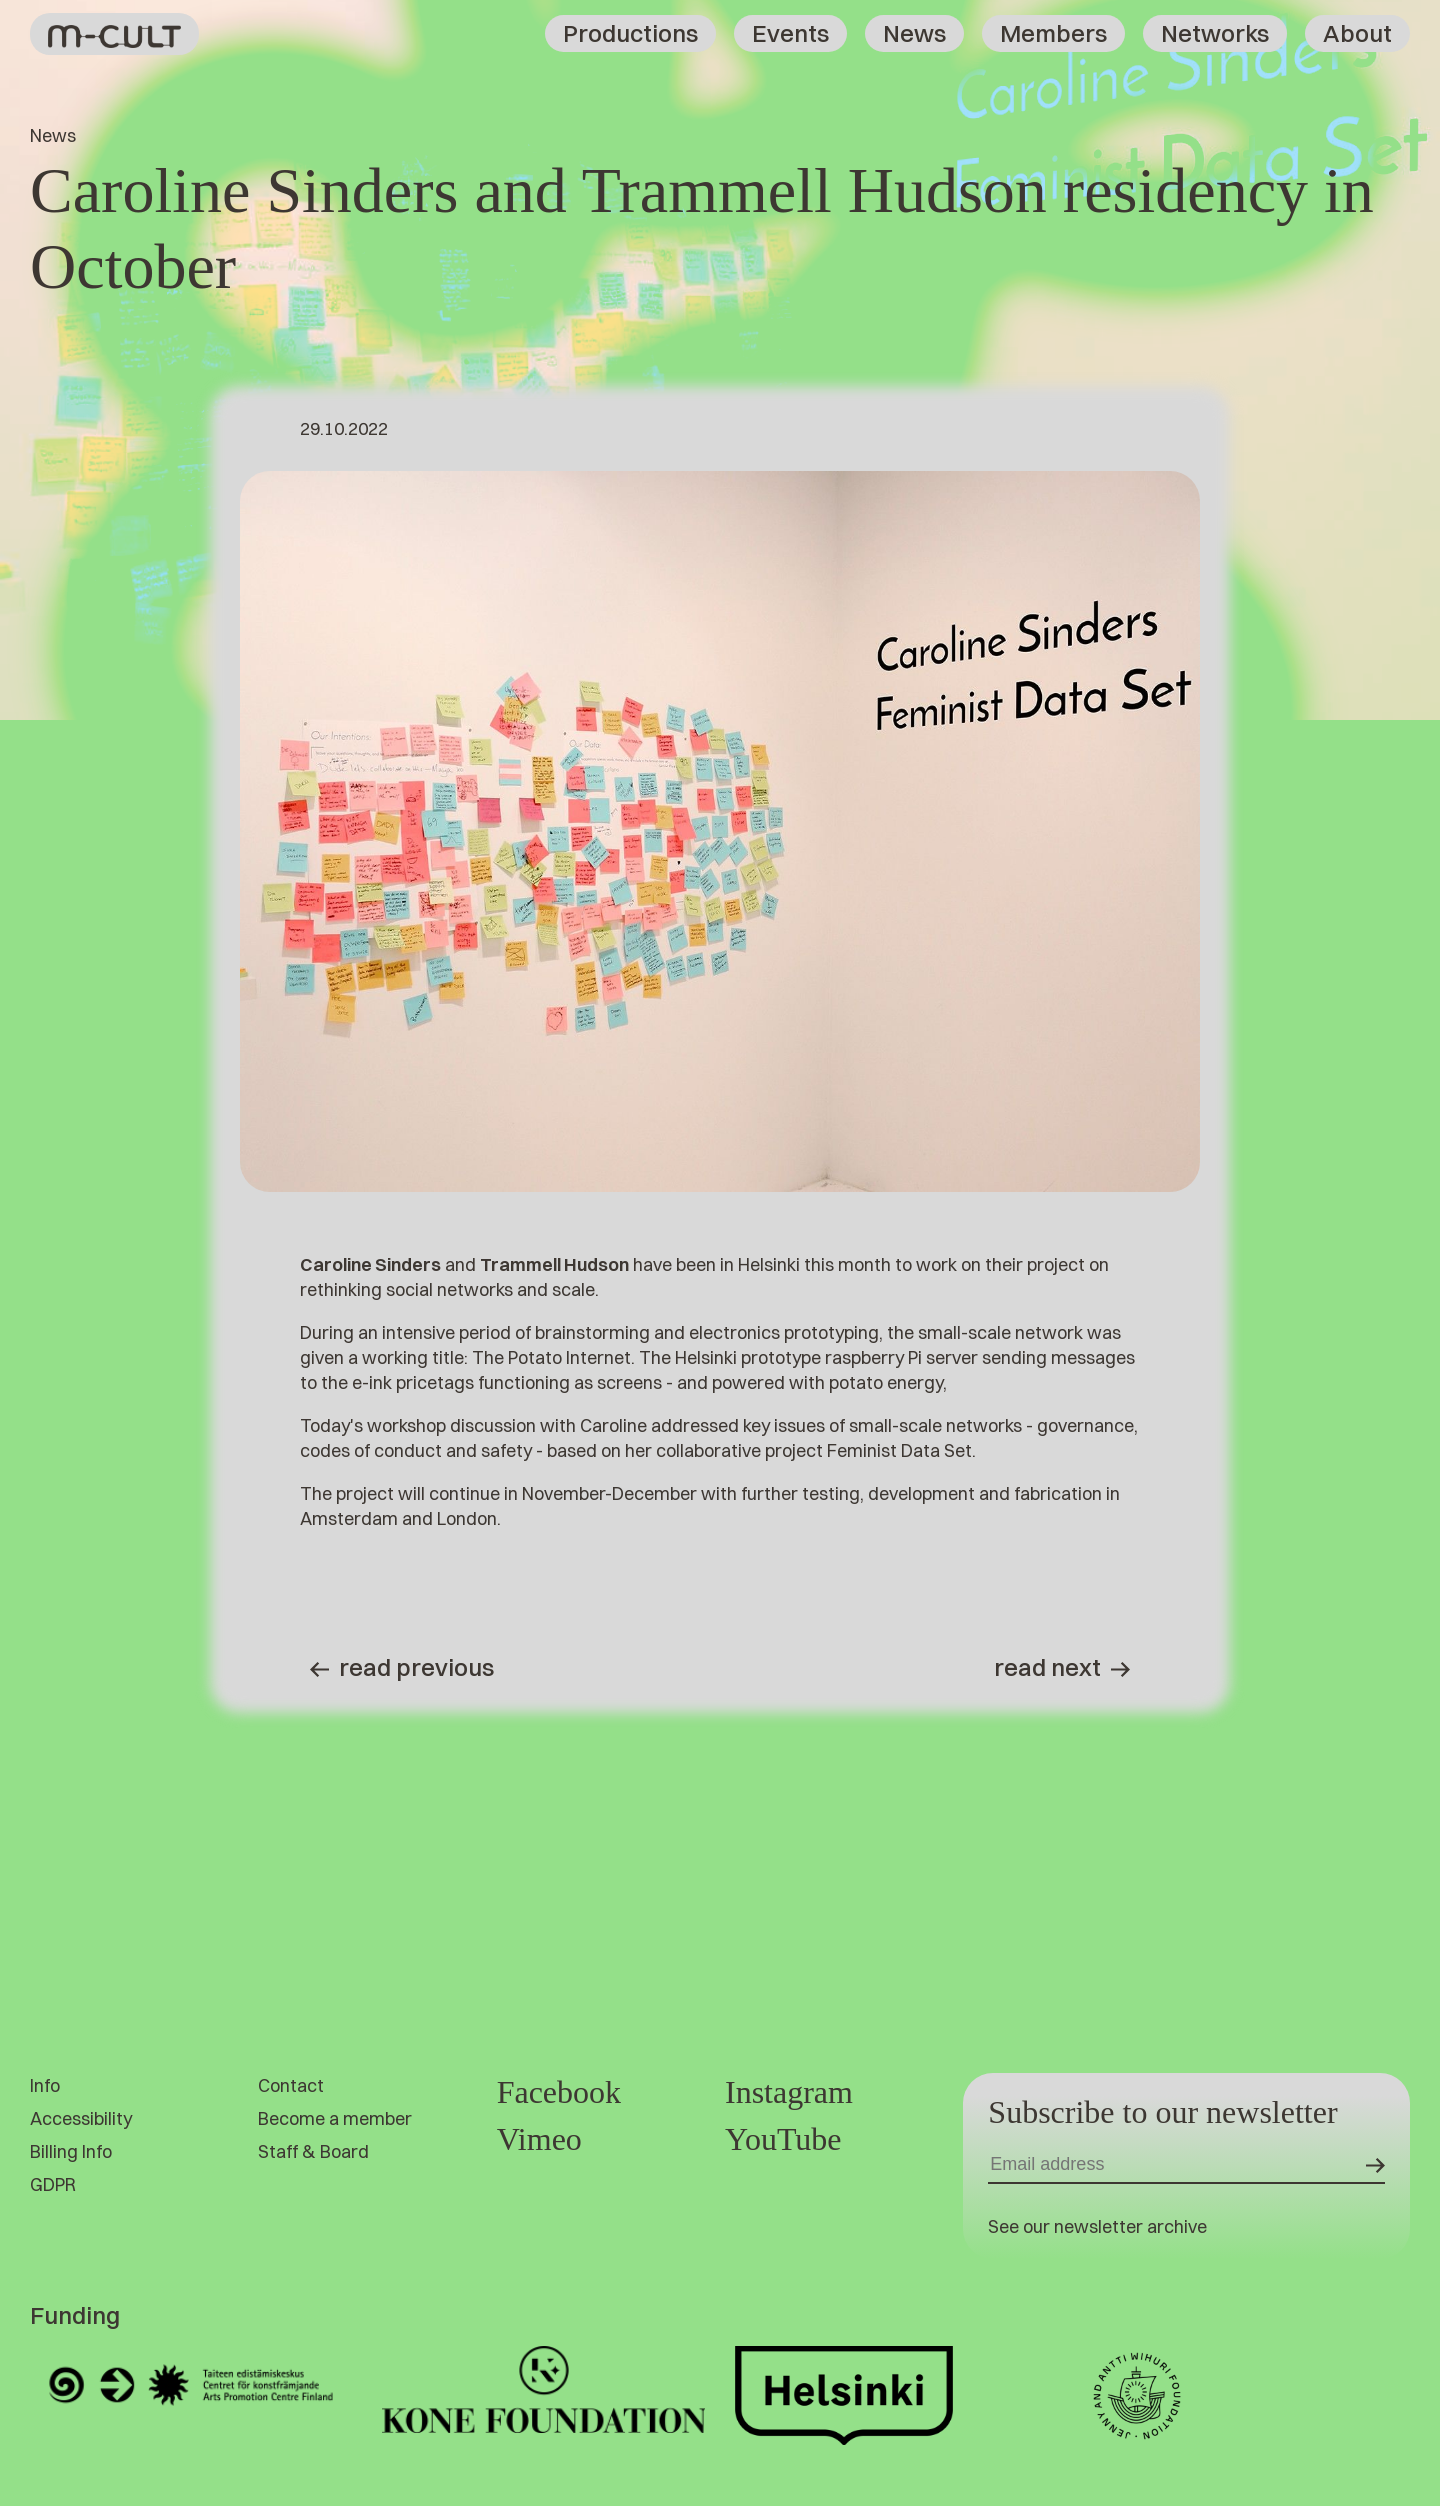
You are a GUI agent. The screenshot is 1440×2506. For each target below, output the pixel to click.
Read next (1062, 1667)
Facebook (559, 2092)
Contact (291, 2085)
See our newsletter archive (1097, 2226)
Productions (630, 33)
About (1357, 33)
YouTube (783, 2139)
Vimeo (539, 2139)
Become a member (335, 2118)
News (914, 33)
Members (1053, 33)
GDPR (53, 2184)
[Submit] (1375, 2164)
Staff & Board (313, 2151)
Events (790, 33)
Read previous (402, 1667)
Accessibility (81, 2118)
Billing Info (71, 2151)
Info (45, 2085)
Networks (1215, 33)
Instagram (789, 2092)
